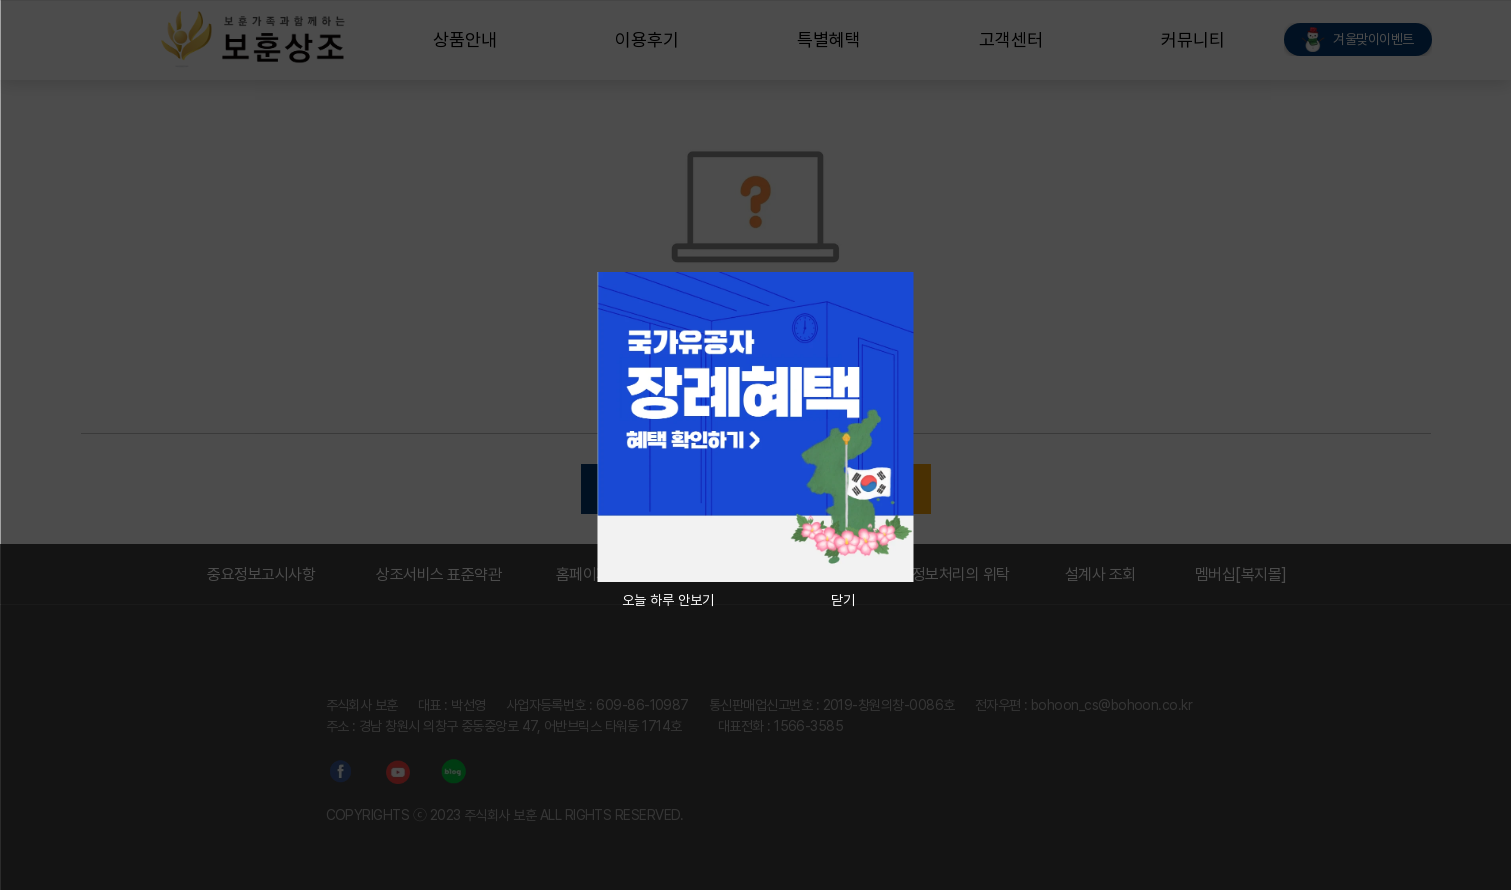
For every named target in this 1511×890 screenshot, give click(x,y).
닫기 (843, 600)
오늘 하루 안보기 (668, 600)
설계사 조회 (1100, 574)
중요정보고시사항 (261, 574)
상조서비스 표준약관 (438, 574)
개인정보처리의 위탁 (947, 574)
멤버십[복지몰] (1241, 574)
